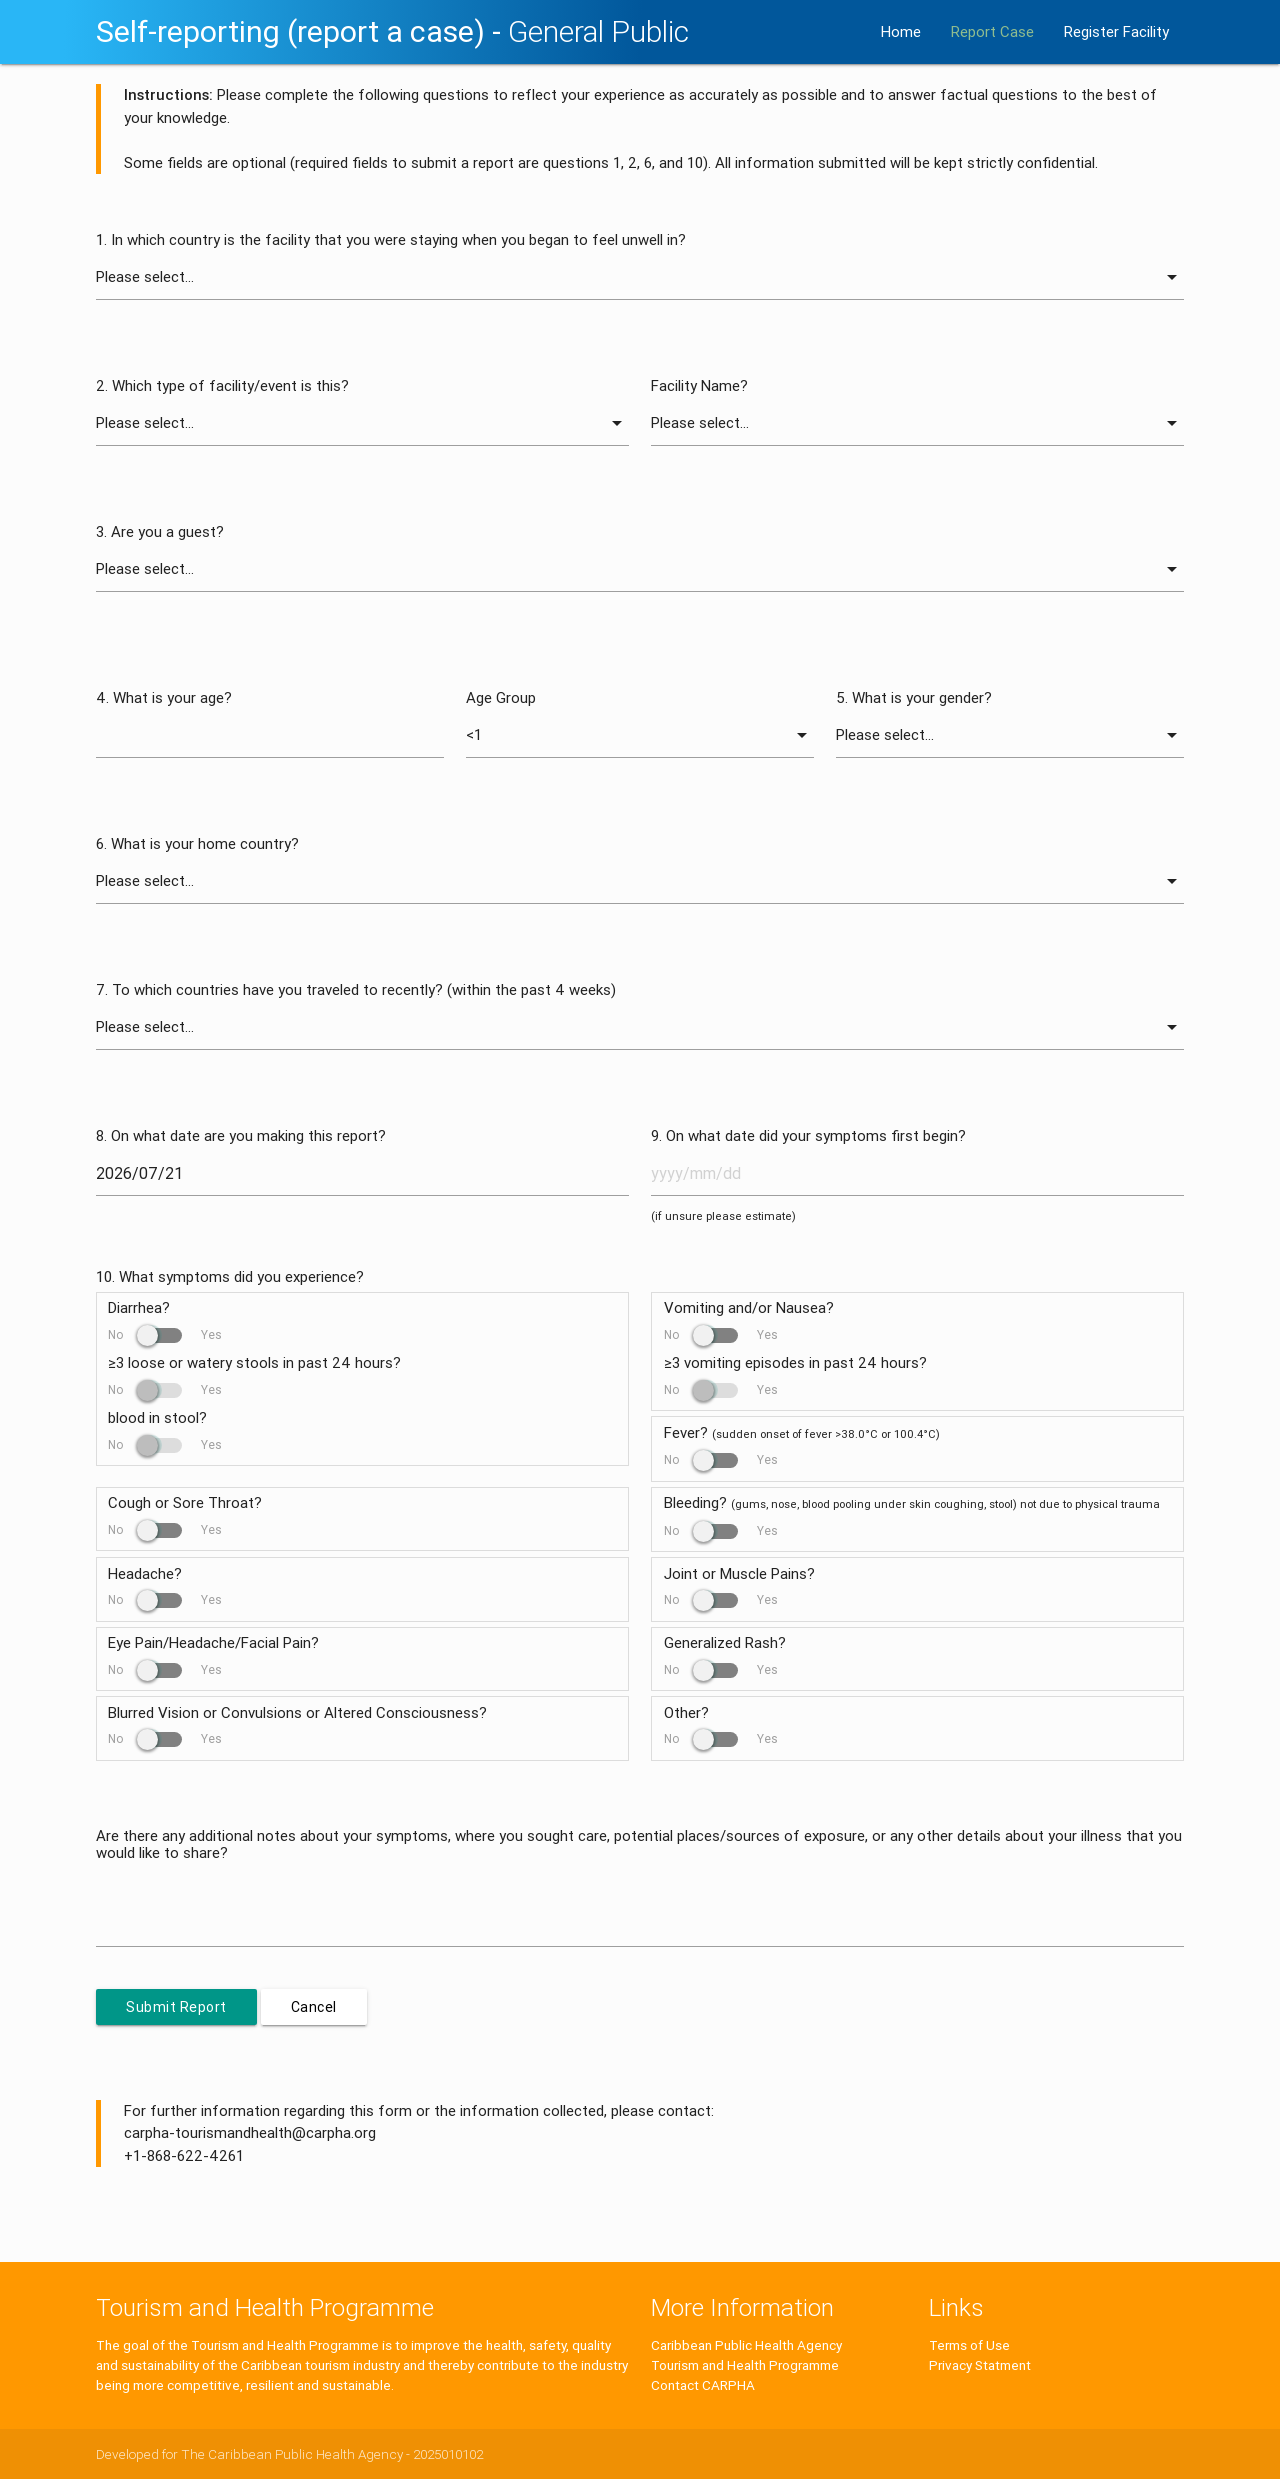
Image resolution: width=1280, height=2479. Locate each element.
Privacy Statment (980, 2365)
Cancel (314, 2007)
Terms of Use (969, 2345)
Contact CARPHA (703, 2385)
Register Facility (1116, 31)
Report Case (992, 31)
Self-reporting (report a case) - (392, 31)
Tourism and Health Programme (745, 2365)
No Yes (165, 1334)
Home (901, 31)
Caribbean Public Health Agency (746, 2345)
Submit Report (176, 2007)
